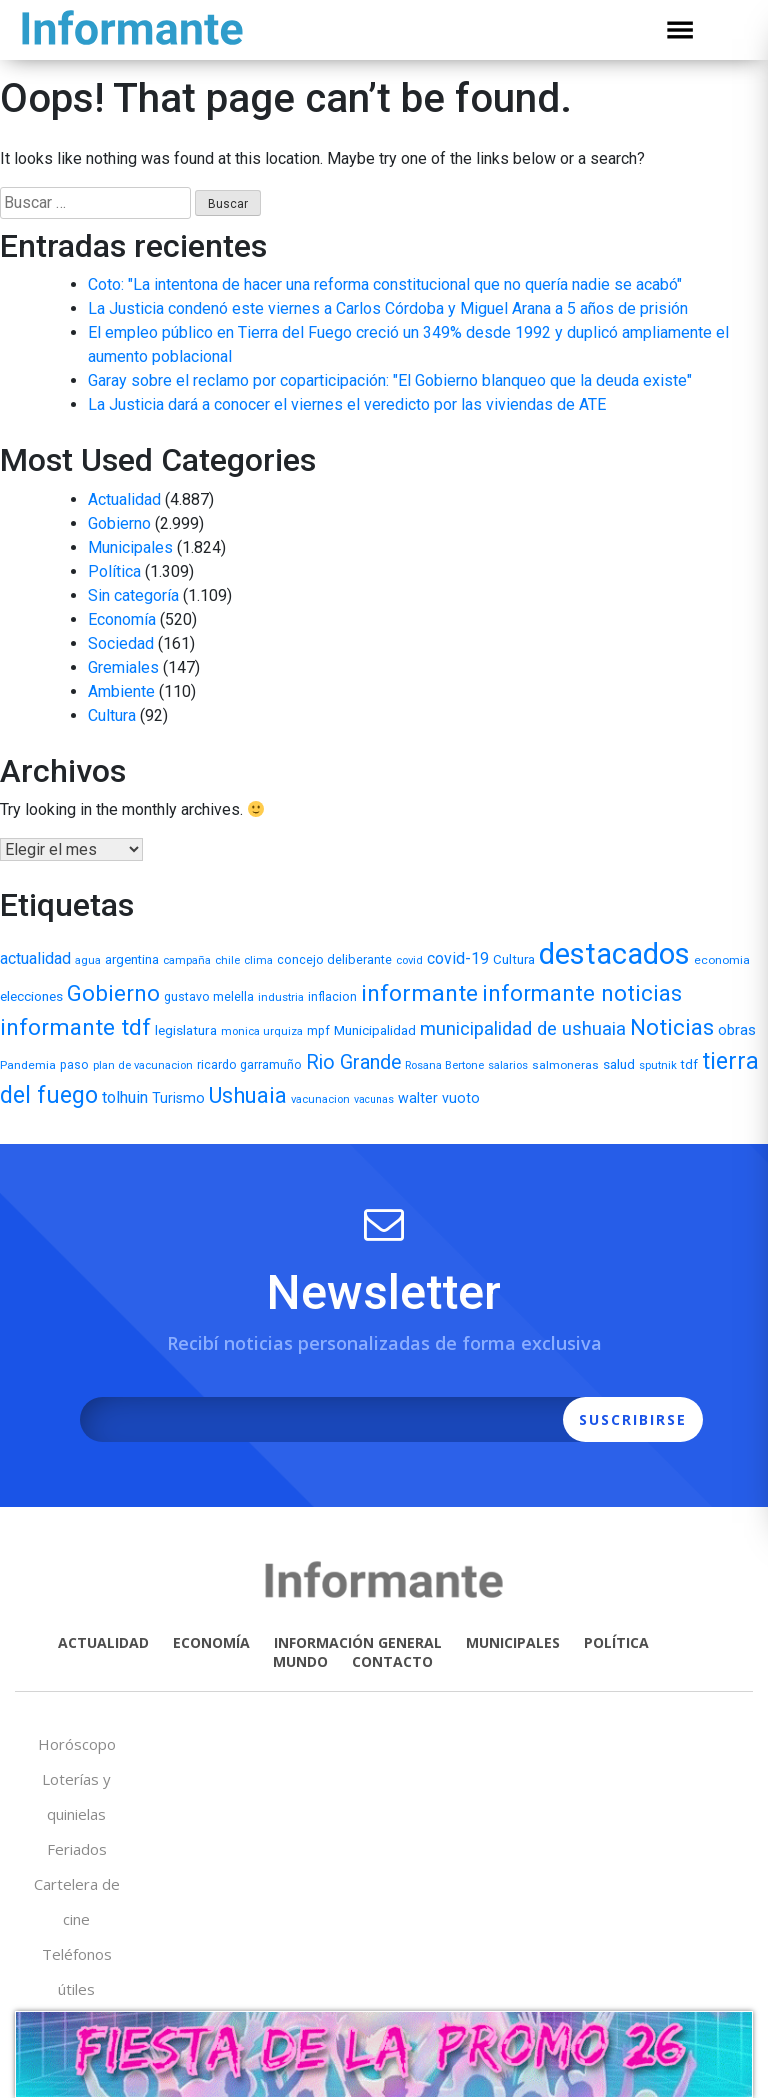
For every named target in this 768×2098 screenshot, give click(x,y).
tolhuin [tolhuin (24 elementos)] (125, 1097)
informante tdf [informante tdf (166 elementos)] (75, 1027)
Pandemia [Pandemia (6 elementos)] (28, 1065)
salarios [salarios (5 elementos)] (508, 1065)
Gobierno (119, 523)
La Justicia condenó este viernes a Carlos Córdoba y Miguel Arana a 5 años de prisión (388, 308)
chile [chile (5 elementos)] (227, 960)
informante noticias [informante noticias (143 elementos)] (582, 993)
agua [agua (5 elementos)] (88, 960)
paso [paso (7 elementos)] (74, 1065)
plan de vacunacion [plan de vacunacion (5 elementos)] (143, 1065)
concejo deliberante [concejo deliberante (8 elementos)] (334, 959)
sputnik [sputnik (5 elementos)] (658, 1065)
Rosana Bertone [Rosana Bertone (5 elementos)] (444, 1065)
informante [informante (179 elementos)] (419, 993)
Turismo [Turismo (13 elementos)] (178, 1098)
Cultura (112, 715)
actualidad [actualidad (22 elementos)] (35, 958)
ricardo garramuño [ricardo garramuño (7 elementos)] (249, 1065)
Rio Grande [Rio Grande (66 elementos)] (353, 1062)
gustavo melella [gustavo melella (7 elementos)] (209, 997)
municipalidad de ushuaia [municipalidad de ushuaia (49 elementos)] (523, 1029)
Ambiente (121, 691)
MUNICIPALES (513, 1642)
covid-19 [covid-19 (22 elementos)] (458, 958)
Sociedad (121, 643)
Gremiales (123, 667)
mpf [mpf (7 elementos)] (318, 1031)
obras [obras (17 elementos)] (737, 1030)
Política (114, 571)
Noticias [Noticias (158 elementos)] (672, 1027)
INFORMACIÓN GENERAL (358, 1642)
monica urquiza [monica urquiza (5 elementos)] (262, 1031)
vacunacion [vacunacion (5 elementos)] (320, 1099)
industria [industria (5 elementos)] (281, 997)
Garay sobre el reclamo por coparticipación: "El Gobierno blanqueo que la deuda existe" (390, 380)
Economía (122, 619)
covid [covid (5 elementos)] (409, 960)
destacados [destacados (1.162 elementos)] (614, 954)
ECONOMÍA (211, 1642)
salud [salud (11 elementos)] (619, 1064)
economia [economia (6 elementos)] (722, 960)
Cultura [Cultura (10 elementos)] (514, 959)
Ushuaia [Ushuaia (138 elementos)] (248, 1095)
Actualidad (124, 499)
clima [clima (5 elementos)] (258, 960)
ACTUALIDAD (103, 1642)
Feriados (77, 1849)
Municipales (130, 547)
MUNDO (300, 1661)
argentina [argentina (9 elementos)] (132, 959)
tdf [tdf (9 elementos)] (689, 1064)
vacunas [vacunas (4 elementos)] (374, 1099)
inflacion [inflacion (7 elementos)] (332, 997)
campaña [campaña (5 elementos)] (187, 960)
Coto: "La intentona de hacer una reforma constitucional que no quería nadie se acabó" (385, 284)
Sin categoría (133, 595)
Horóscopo (77, 1744)
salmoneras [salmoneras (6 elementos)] (565, 1065)
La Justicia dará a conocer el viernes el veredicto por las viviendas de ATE (347, 404)
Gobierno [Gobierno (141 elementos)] (113, 993)
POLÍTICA (616, 1642)
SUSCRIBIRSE (633, 1419)
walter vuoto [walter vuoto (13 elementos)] (439, 1098)
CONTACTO (392, 1661)
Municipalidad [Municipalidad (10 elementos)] (375, 1030)
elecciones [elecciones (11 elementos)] (31, 996)
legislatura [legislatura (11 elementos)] (186, 1030)
